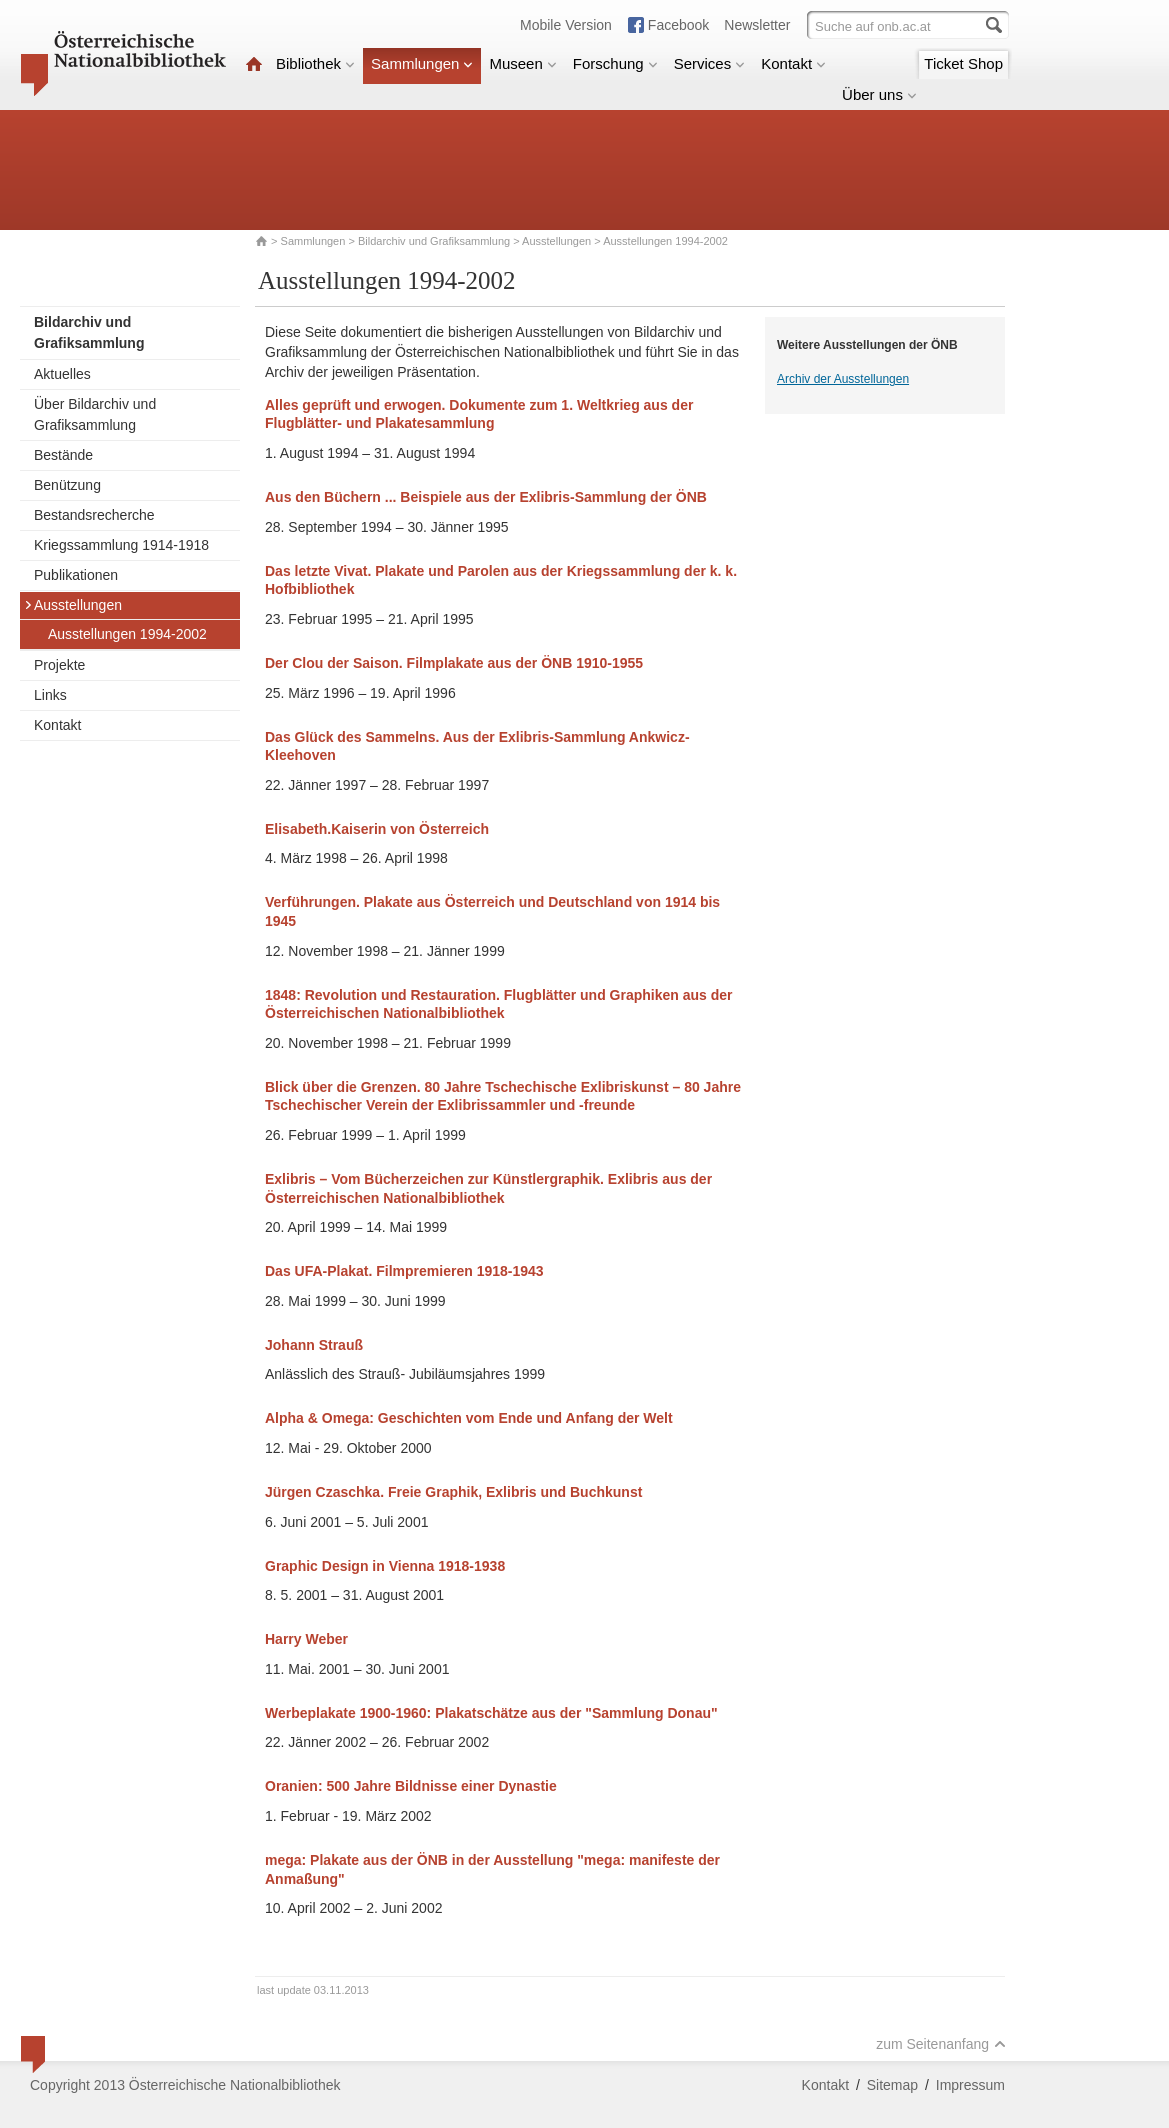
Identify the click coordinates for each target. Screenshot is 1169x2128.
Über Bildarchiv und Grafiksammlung (95, 414)
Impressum (970, 2085)
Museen (522, 63)
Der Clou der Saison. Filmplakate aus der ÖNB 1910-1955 (454, 663)
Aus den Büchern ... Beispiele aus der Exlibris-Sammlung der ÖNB (486, 497)
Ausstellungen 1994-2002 (127, 634)
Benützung (67, 485)
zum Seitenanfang (941, 2044)
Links (50, 695)
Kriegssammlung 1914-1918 (121, 545)
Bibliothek (315, 63)
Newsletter (757, 25)
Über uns (879, 94)
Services (710, 63)
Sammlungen (422, 63)
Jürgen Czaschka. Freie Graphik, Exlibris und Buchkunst (453, 1492)
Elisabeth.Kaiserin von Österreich (377, 829)
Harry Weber (306, 1639)
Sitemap (892, 2085)
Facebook (678, 25)
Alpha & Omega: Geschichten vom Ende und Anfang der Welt (469, 1418)
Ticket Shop (963, 63)
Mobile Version (566, 25)
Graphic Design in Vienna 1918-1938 (385, 1566)
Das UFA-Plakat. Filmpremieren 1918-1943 (404, 1271)
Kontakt (793, 63)
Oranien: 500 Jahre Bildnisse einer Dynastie (411, 1786)
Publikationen (76, 575)
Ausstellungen (556, 241)
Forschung (615, 63)
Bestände (63, 455)
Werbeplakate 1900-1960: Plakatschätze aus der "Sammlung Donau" (491, 1713)
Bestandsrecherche (94, 515)
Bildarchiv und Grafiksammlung (434, 241)
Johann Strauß (314, 1345)
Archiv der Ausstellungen (843, 379)
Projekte (59, 665)
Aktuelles (62, 374)
